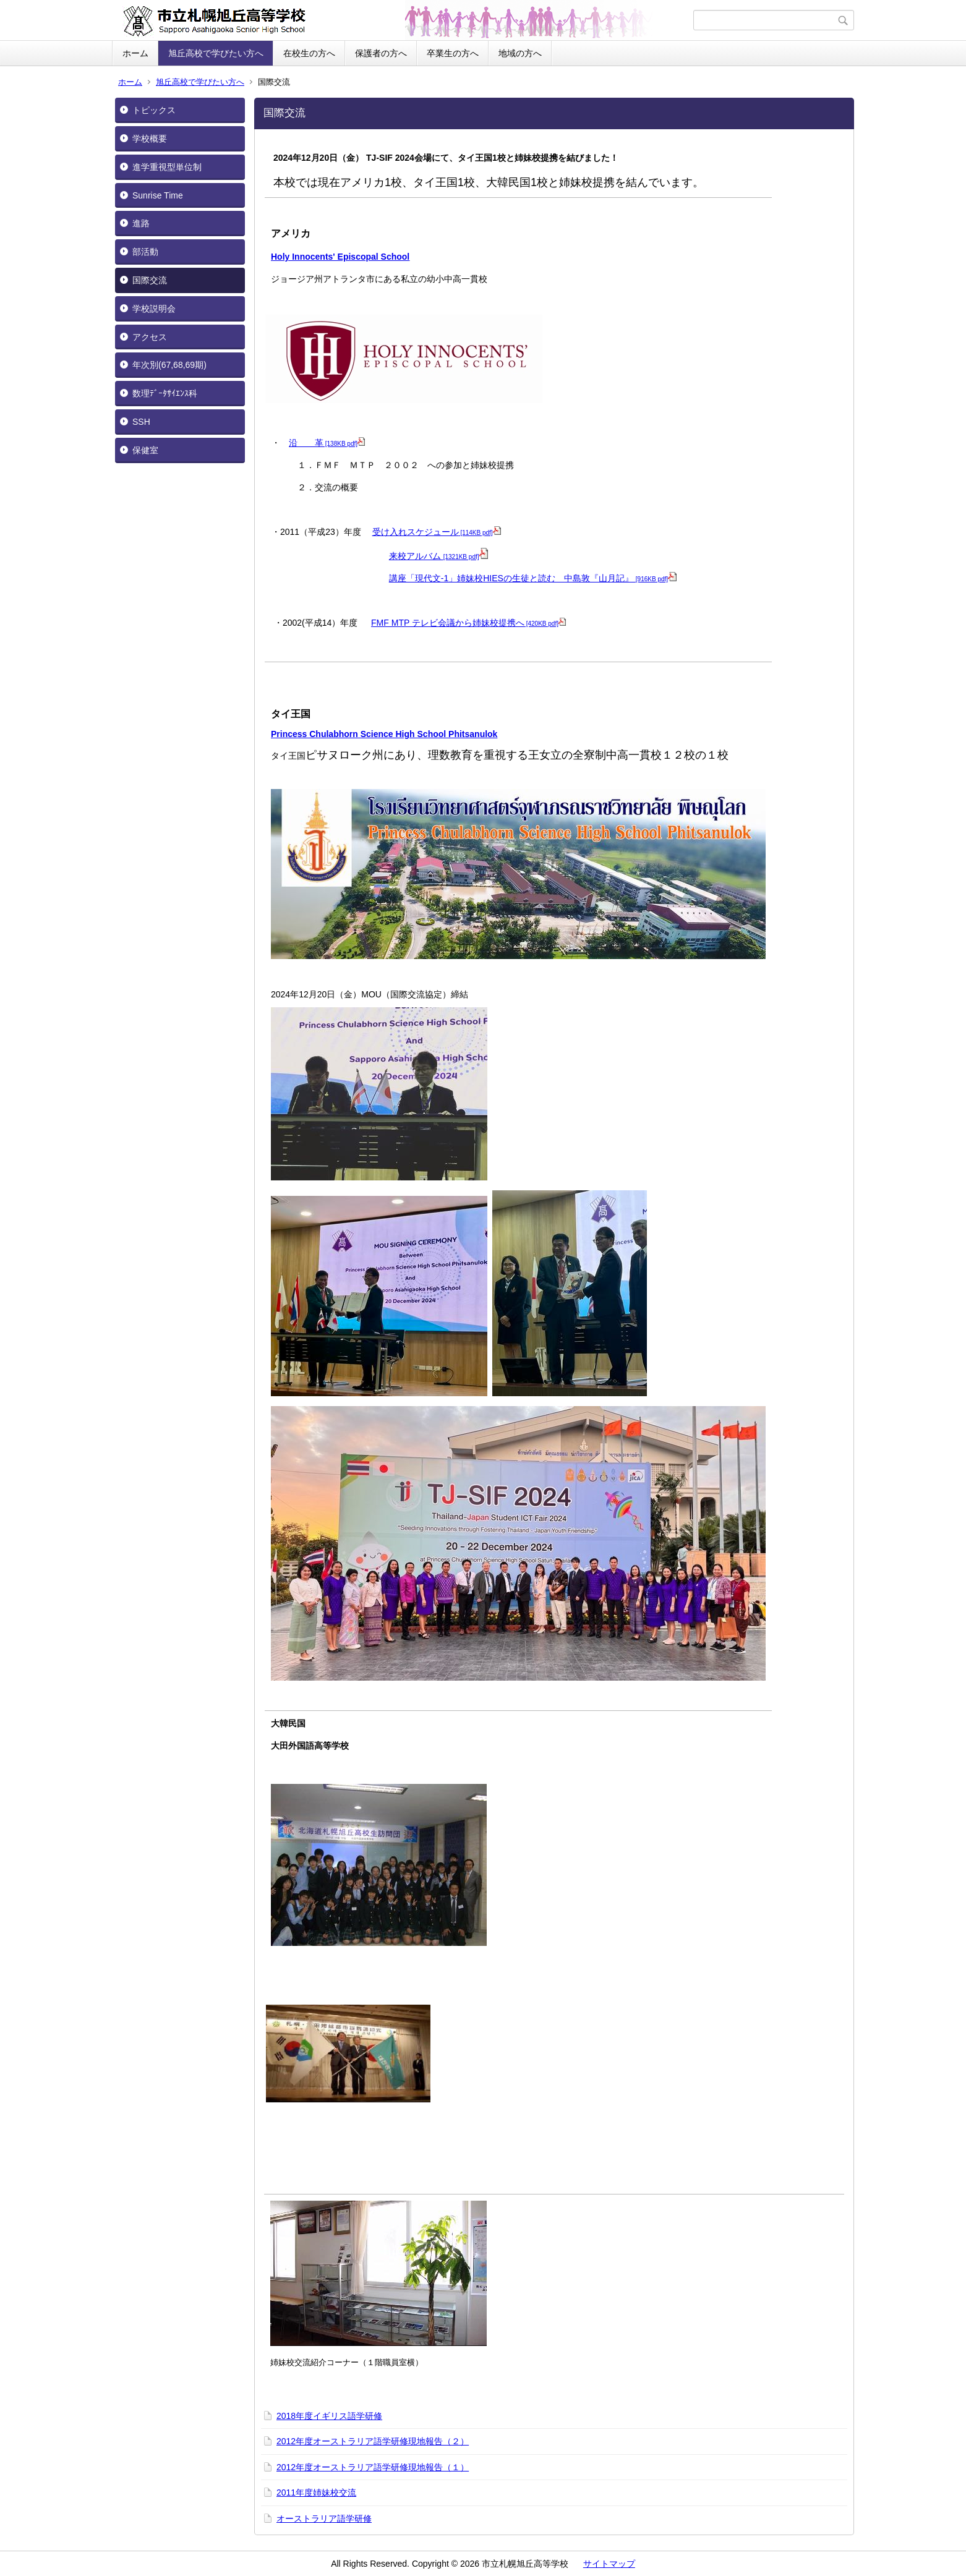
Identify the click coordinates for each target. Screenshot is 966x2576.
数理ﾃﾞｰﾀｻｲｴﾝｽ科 (164, 393)
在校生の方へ (309, 53)
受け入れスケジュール (436, 532)
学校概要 (149, 138)
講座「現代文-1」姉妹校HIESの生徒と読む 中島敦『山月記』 (533, 578)
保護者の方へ (381, 53)
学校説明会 (154, 308)
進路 (141, 223)
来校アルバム (438, 556)
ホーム (135, 53)
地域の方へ (520, 53)
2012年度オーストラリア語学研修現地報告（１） (372, 2467)
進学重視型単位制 (167, 167)
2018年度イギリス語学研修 (329, 2416)
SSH (141, 422)
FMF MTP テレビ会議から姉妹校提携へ (468, 623)
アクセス (149, 337)
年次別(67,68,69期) (169, 365)
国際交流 (149, 280)
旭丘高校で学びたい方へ (215, 53)
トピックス (154, 110)
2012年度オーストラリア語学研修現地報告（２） (372, 2441)
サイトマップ (609, 2564)
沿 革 (327, 443)
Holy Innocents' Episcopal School (340, 257)
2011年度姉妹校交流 (316, 2492)
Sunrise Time (157, 195)
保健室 (145, 450)
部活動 (145, 252)
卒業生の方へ (453, 53)
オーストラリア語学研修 (324, 2518)
